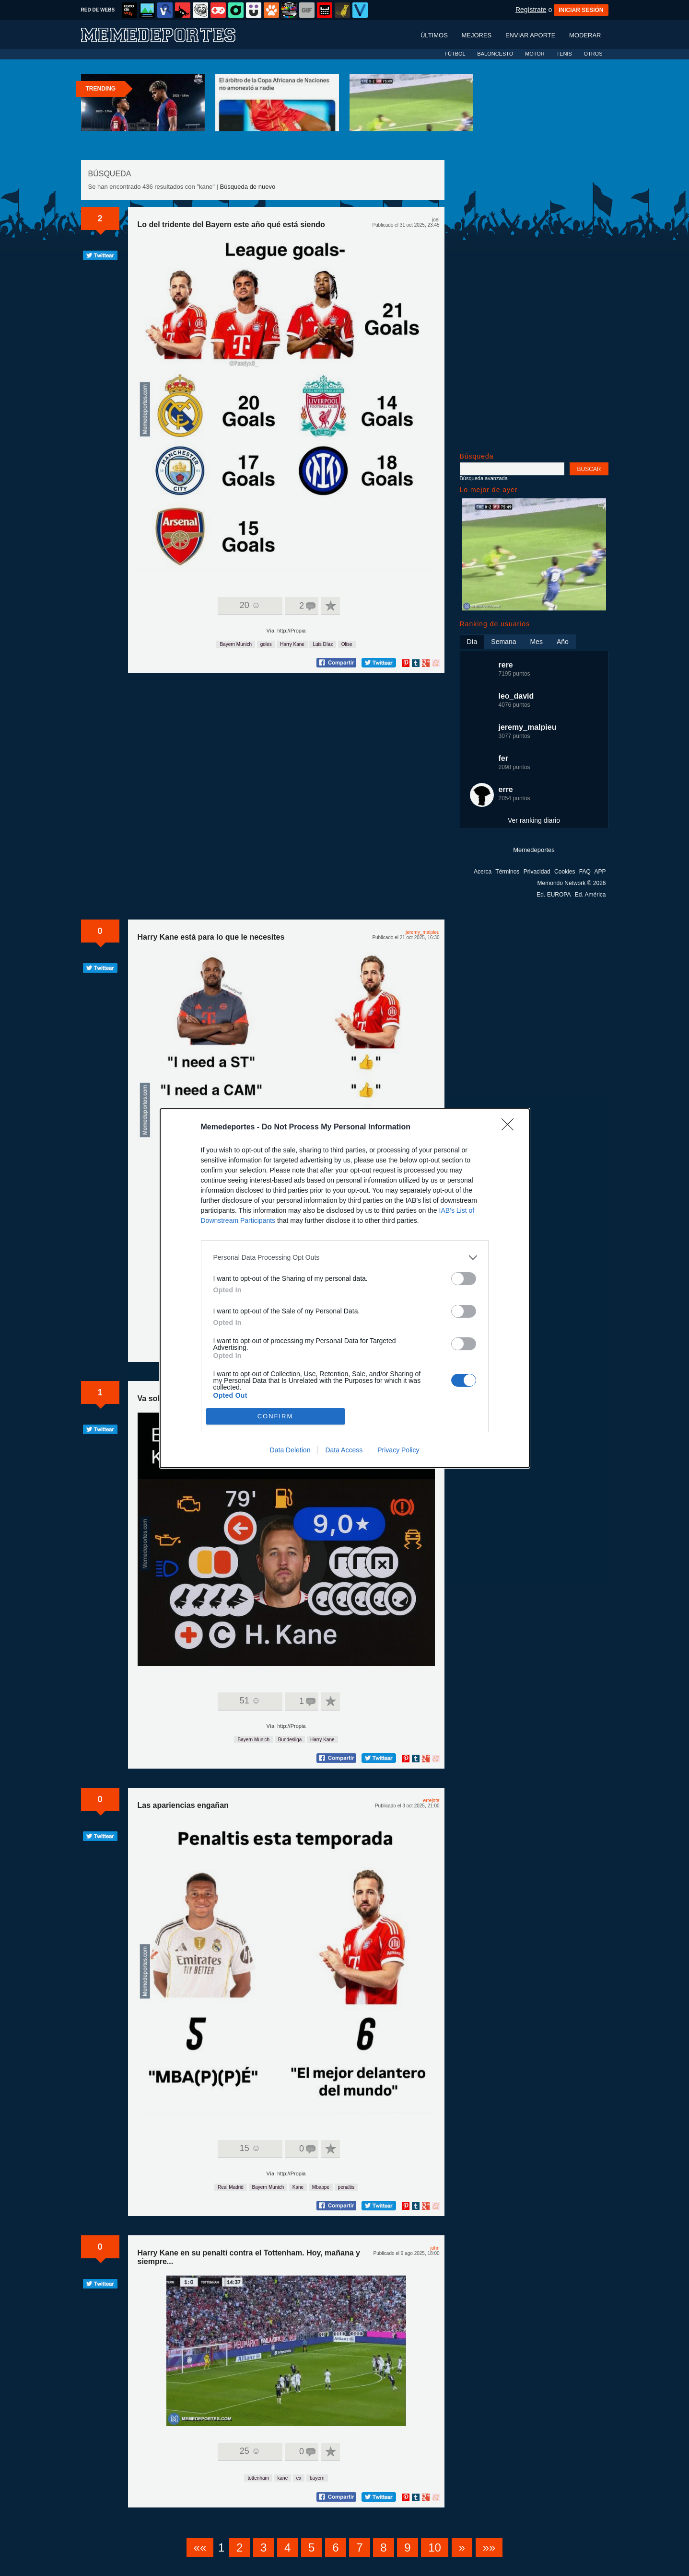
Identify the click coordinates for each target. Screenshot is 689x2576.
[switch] (463, 1278)
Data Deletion (290, 1450)
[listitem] (344, 1258)
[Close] (511, 1127)
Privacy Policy (398, 1450)
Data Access (343, 1450)
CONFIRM (275, 1416)
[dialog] (344, 1288)
